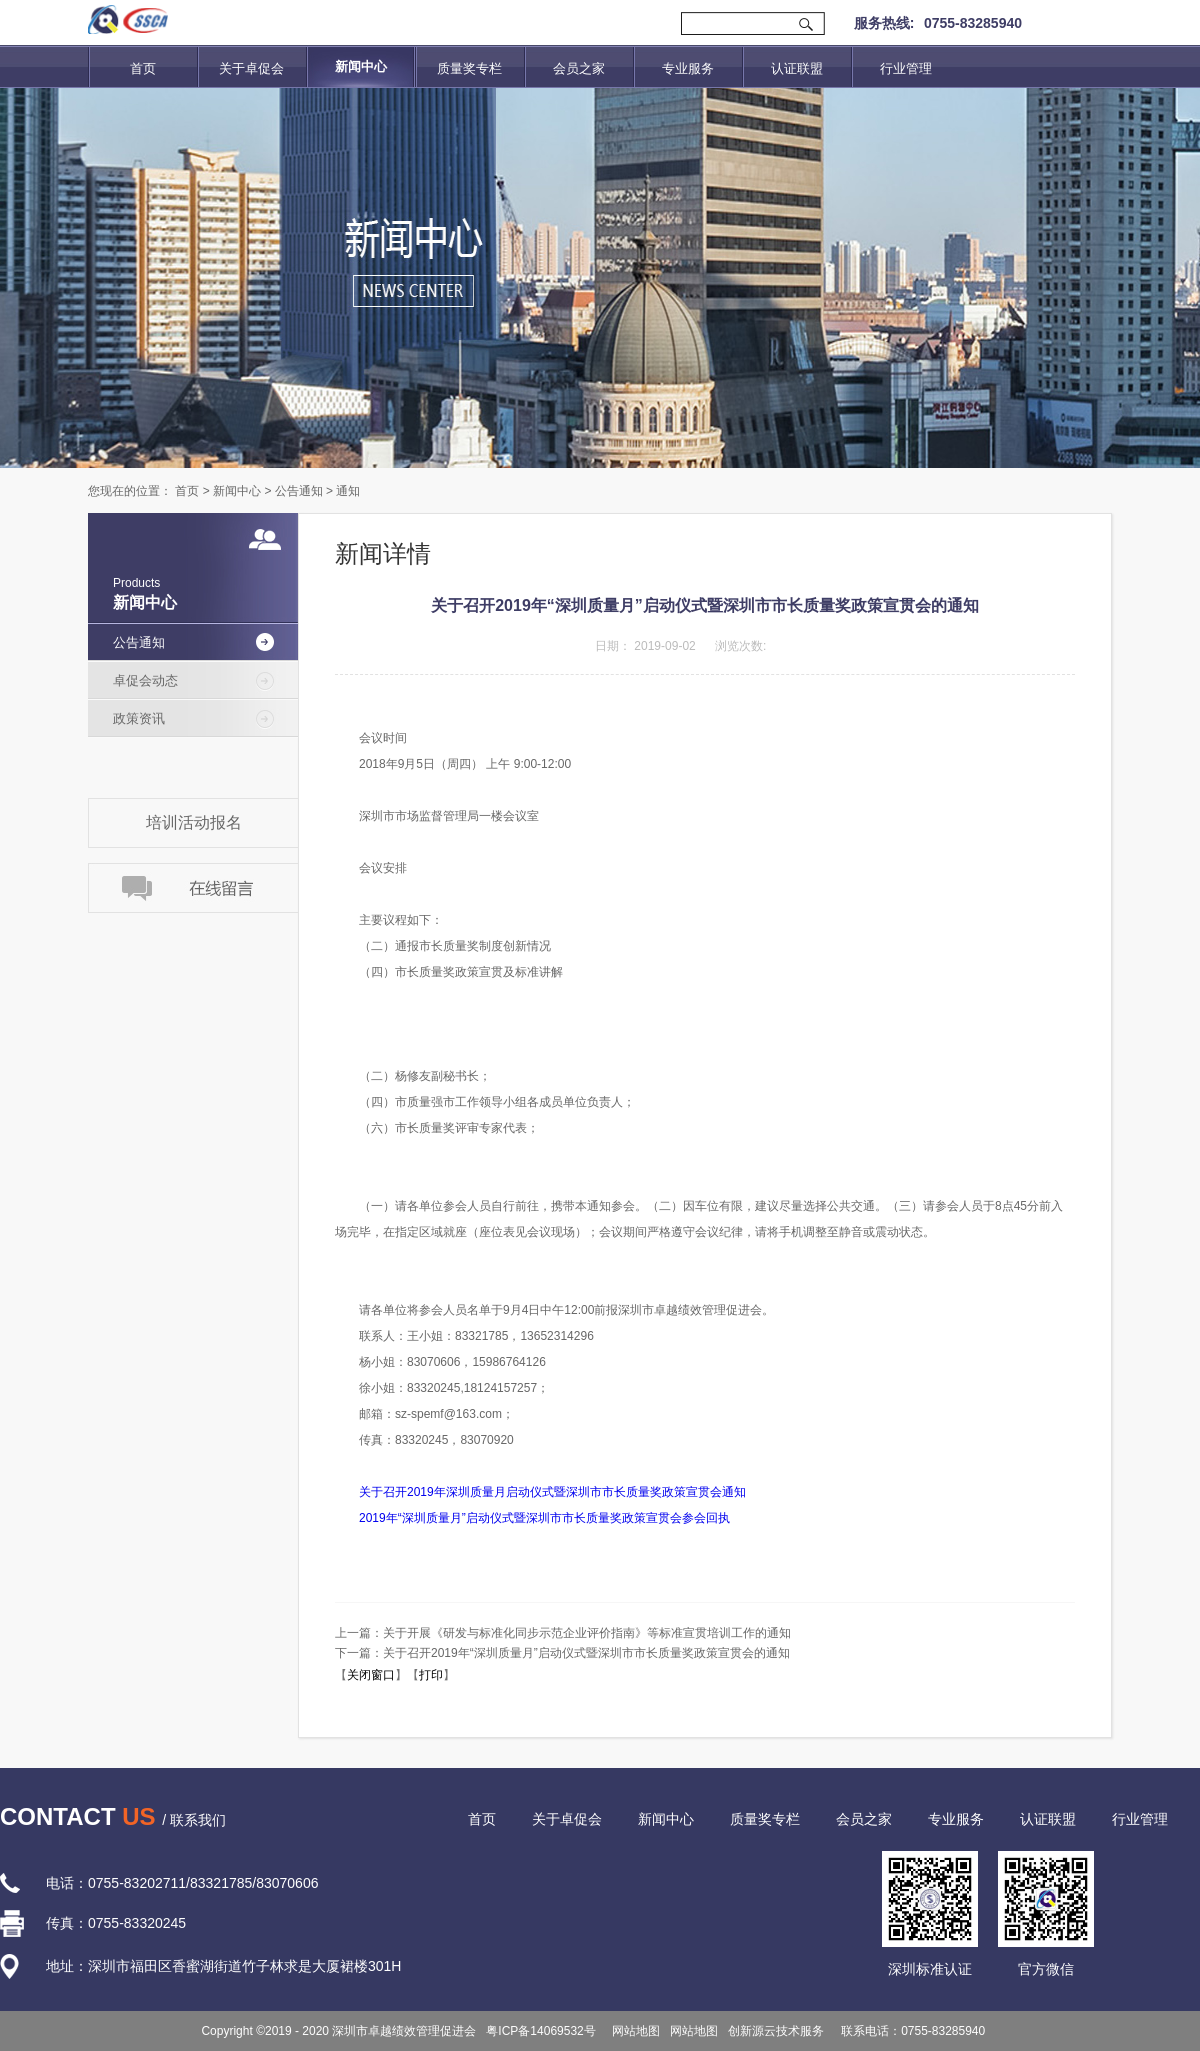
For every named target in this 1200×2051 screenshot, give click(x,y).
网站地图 (633, 2031)
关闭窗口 (371, 1675)
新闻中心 (237, 491)
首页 (143, 68)
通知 (348, 491)
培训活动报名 (194, 822)
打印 (431, 1675)
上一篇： (563, 1633)
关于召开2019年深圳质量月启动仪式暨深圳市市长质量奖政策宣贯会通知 (552, 1492)
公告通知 (299, 491)
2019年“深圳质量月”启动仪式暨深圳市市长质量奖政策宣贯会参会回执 (544, 1518)
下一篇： (562, 1653)
